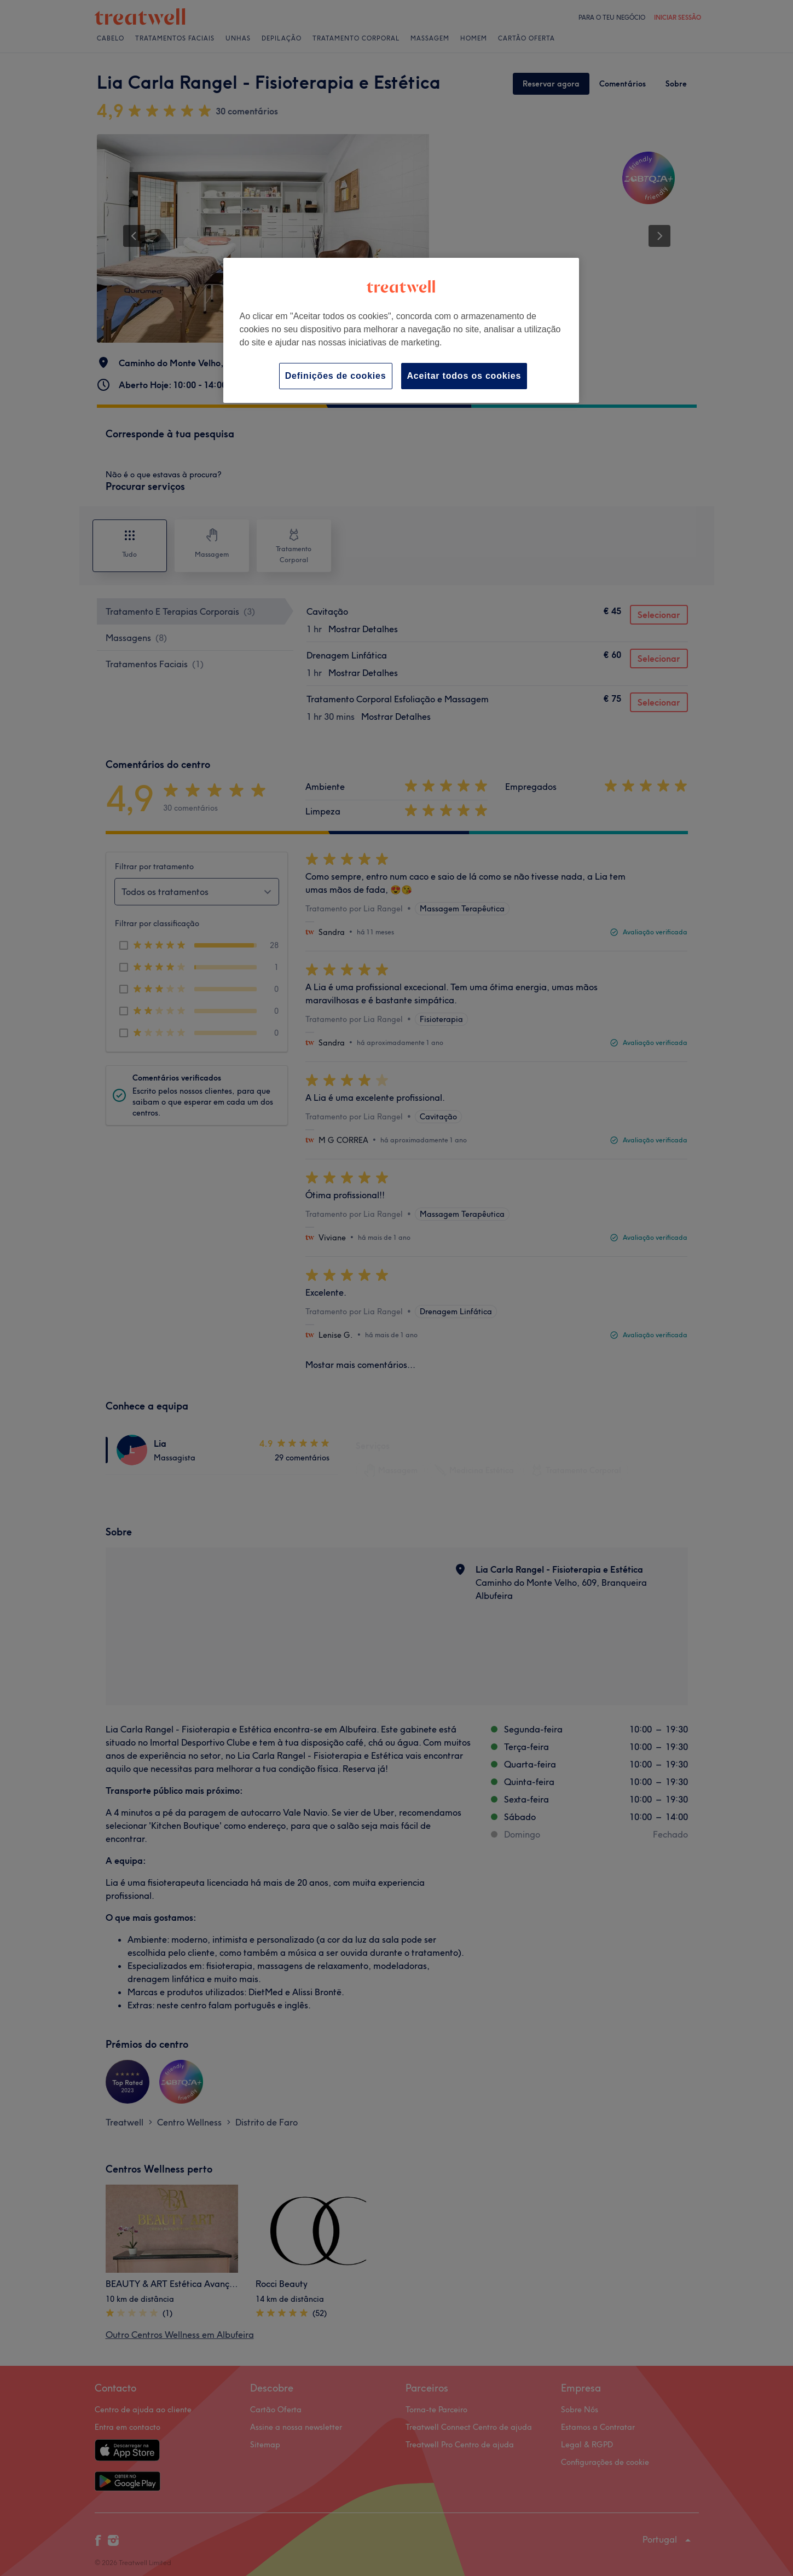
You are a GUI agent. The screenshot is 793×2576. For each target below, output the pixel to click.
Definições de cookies (335, 375)
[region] (401, 330)
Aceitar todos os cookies (464, 375)
